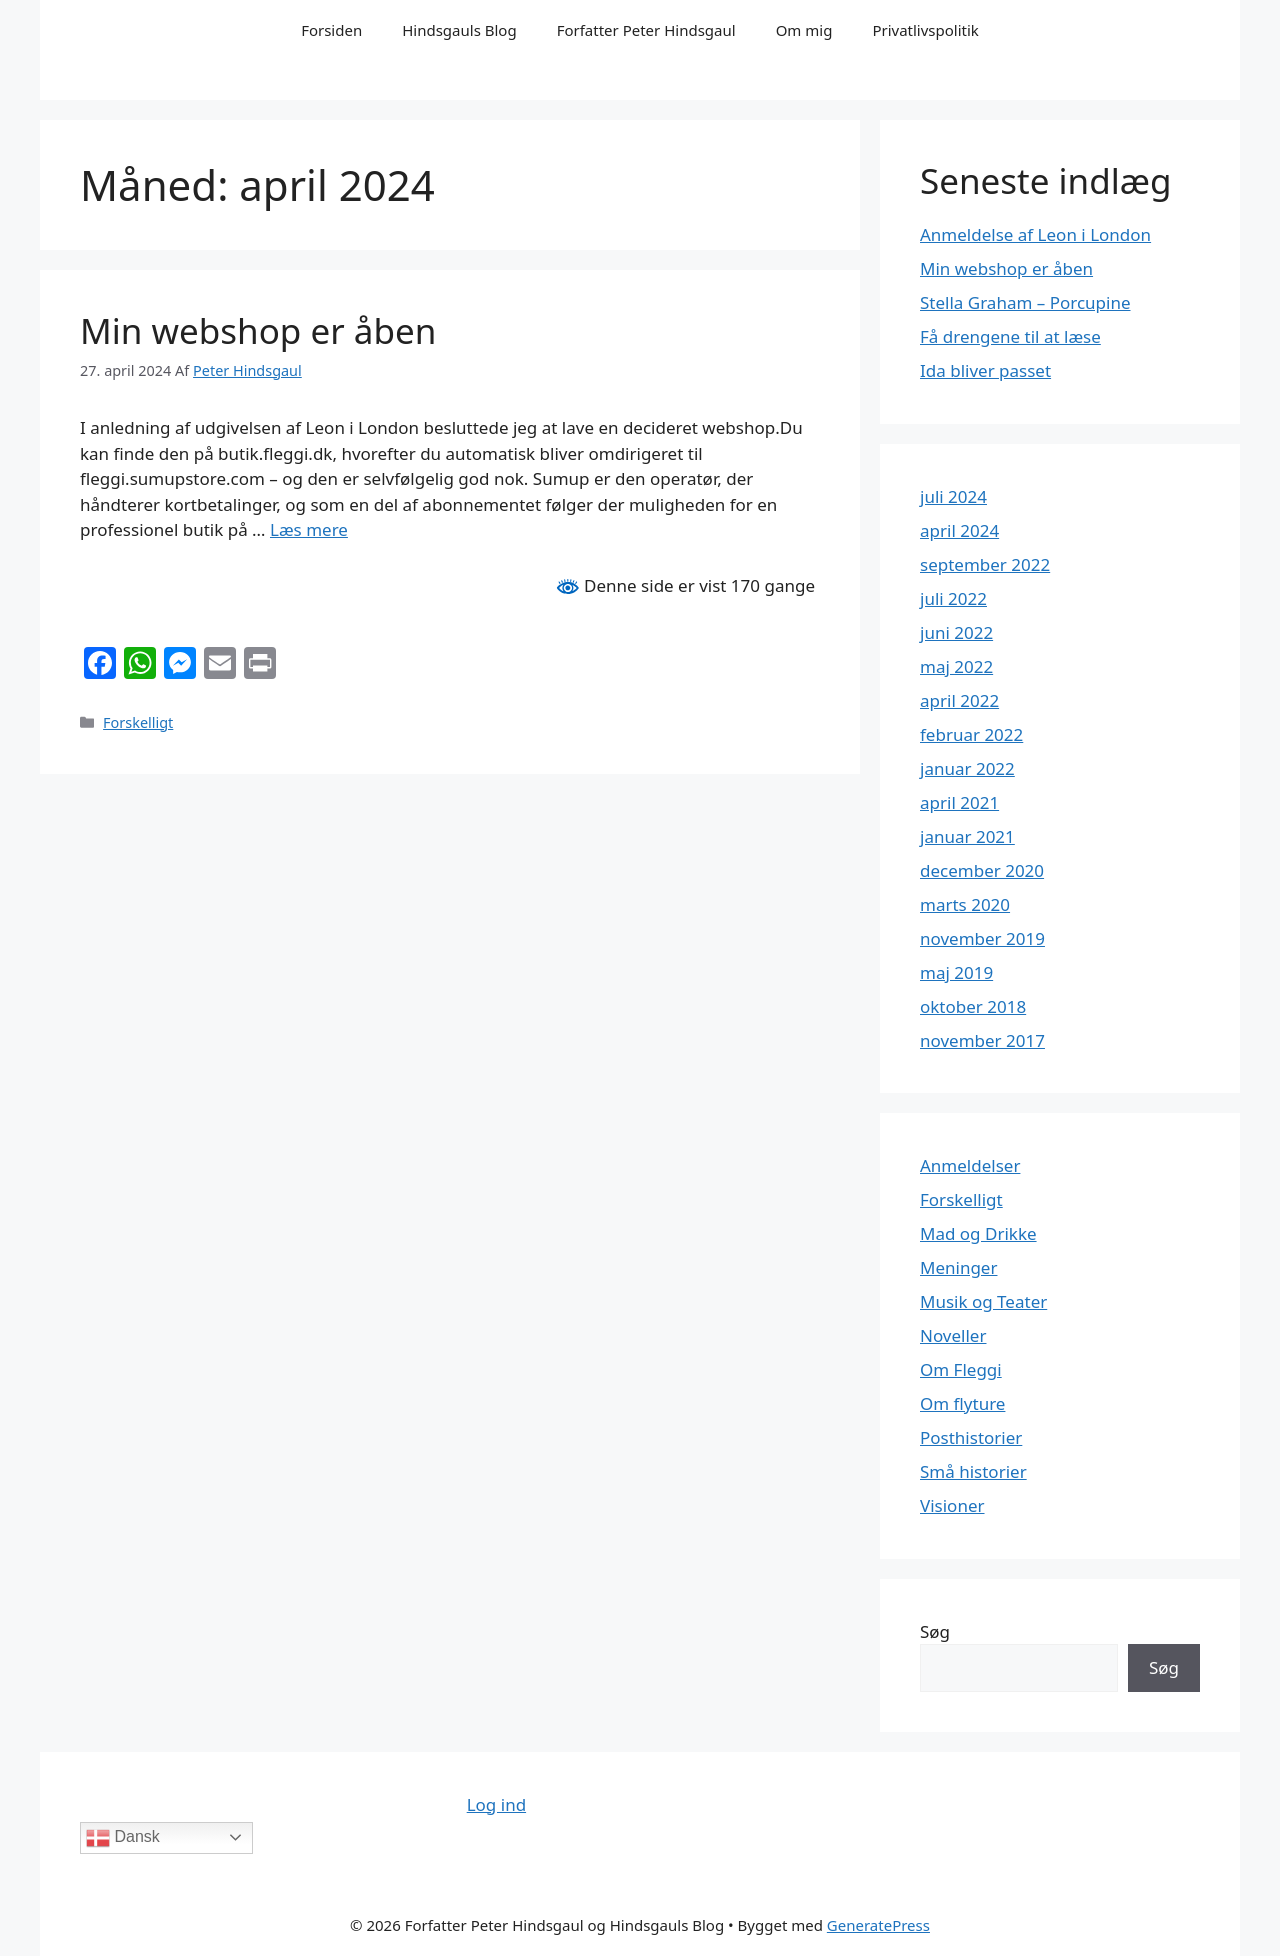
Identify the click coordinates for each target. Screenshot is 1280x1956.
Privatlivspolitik (925, 30)
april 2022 (959, 700)
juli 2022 (953, 598)
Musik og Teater (983, 1301)
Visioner (952, 1505)
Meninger (958, 1267)
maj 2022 (956, 666)
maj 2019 (956, 972)
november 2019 (982, 938)
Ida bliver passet (985, 370)
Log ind (496, 1804)
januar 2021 (967, 836)
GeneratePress (878, 1925)
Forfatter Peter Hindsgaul (646, 30)
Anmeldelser (970, 1165)
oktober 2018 (973, 1006)
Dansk (123, 1838)
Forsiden (331, 30)
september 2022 (985, 564)
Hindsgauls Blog (459, 30)
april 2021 (959, 802)
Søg (935, 1631)
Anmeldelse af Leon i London (1035, 234)
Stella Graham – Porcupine (1025, 302)
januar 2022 (967, 768)
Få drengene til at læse (1010, 336)
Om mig (804, 30)
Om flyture (962, 1403)
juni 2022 (956, 632)
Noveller (953, 1335)
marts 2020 (965, 904)
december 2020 (982, 870)
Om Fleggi (961, 1369)
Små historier (973, 1471)
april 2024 (959, 530)
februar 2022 (971, 734)
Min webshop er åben (258, 330)
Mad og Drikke (978, 1233)
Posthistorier (971, 1437)
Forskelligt (138, 722)
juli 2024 (953, 496)
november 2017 (982, 1040)
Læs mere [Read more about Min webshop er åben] (309, 529)
